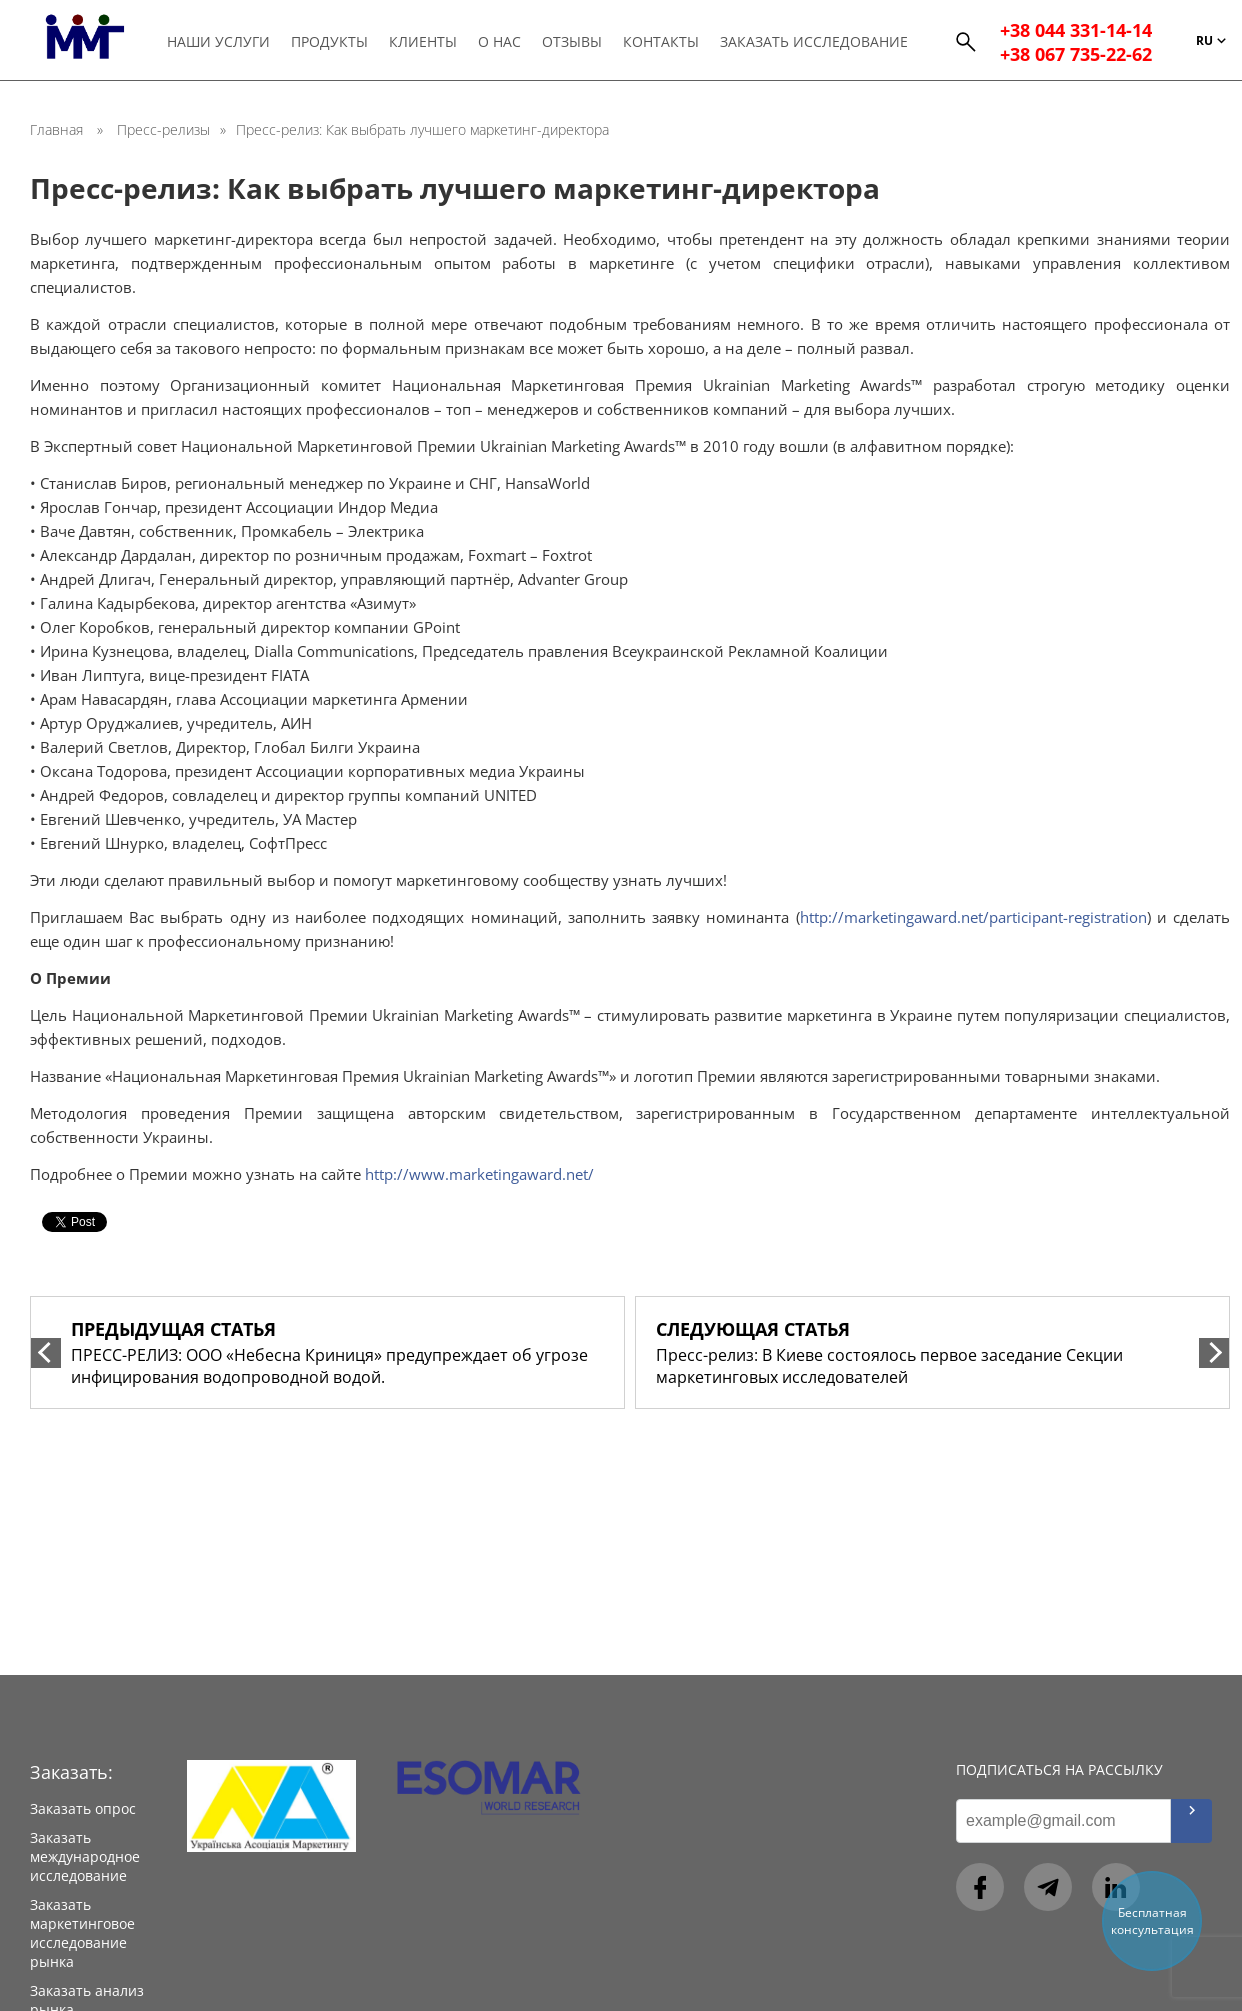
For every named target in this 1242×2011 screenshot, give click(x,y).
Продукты (329, 41)
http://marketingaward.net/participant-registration (973, 917)
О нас (499, 41)
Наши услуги (218, 41)
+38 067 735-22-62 (1076, 54)
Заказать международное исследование (85, 1856)
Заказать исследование (814, 41)
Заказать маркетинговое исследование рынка (82, 1933)
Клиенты (423, 41)
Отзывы (572, 41)
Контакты (661, 41)
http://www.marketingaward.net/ (479, 1174)
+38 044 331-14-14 (1076, 30)
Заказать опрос (83, 1808)
